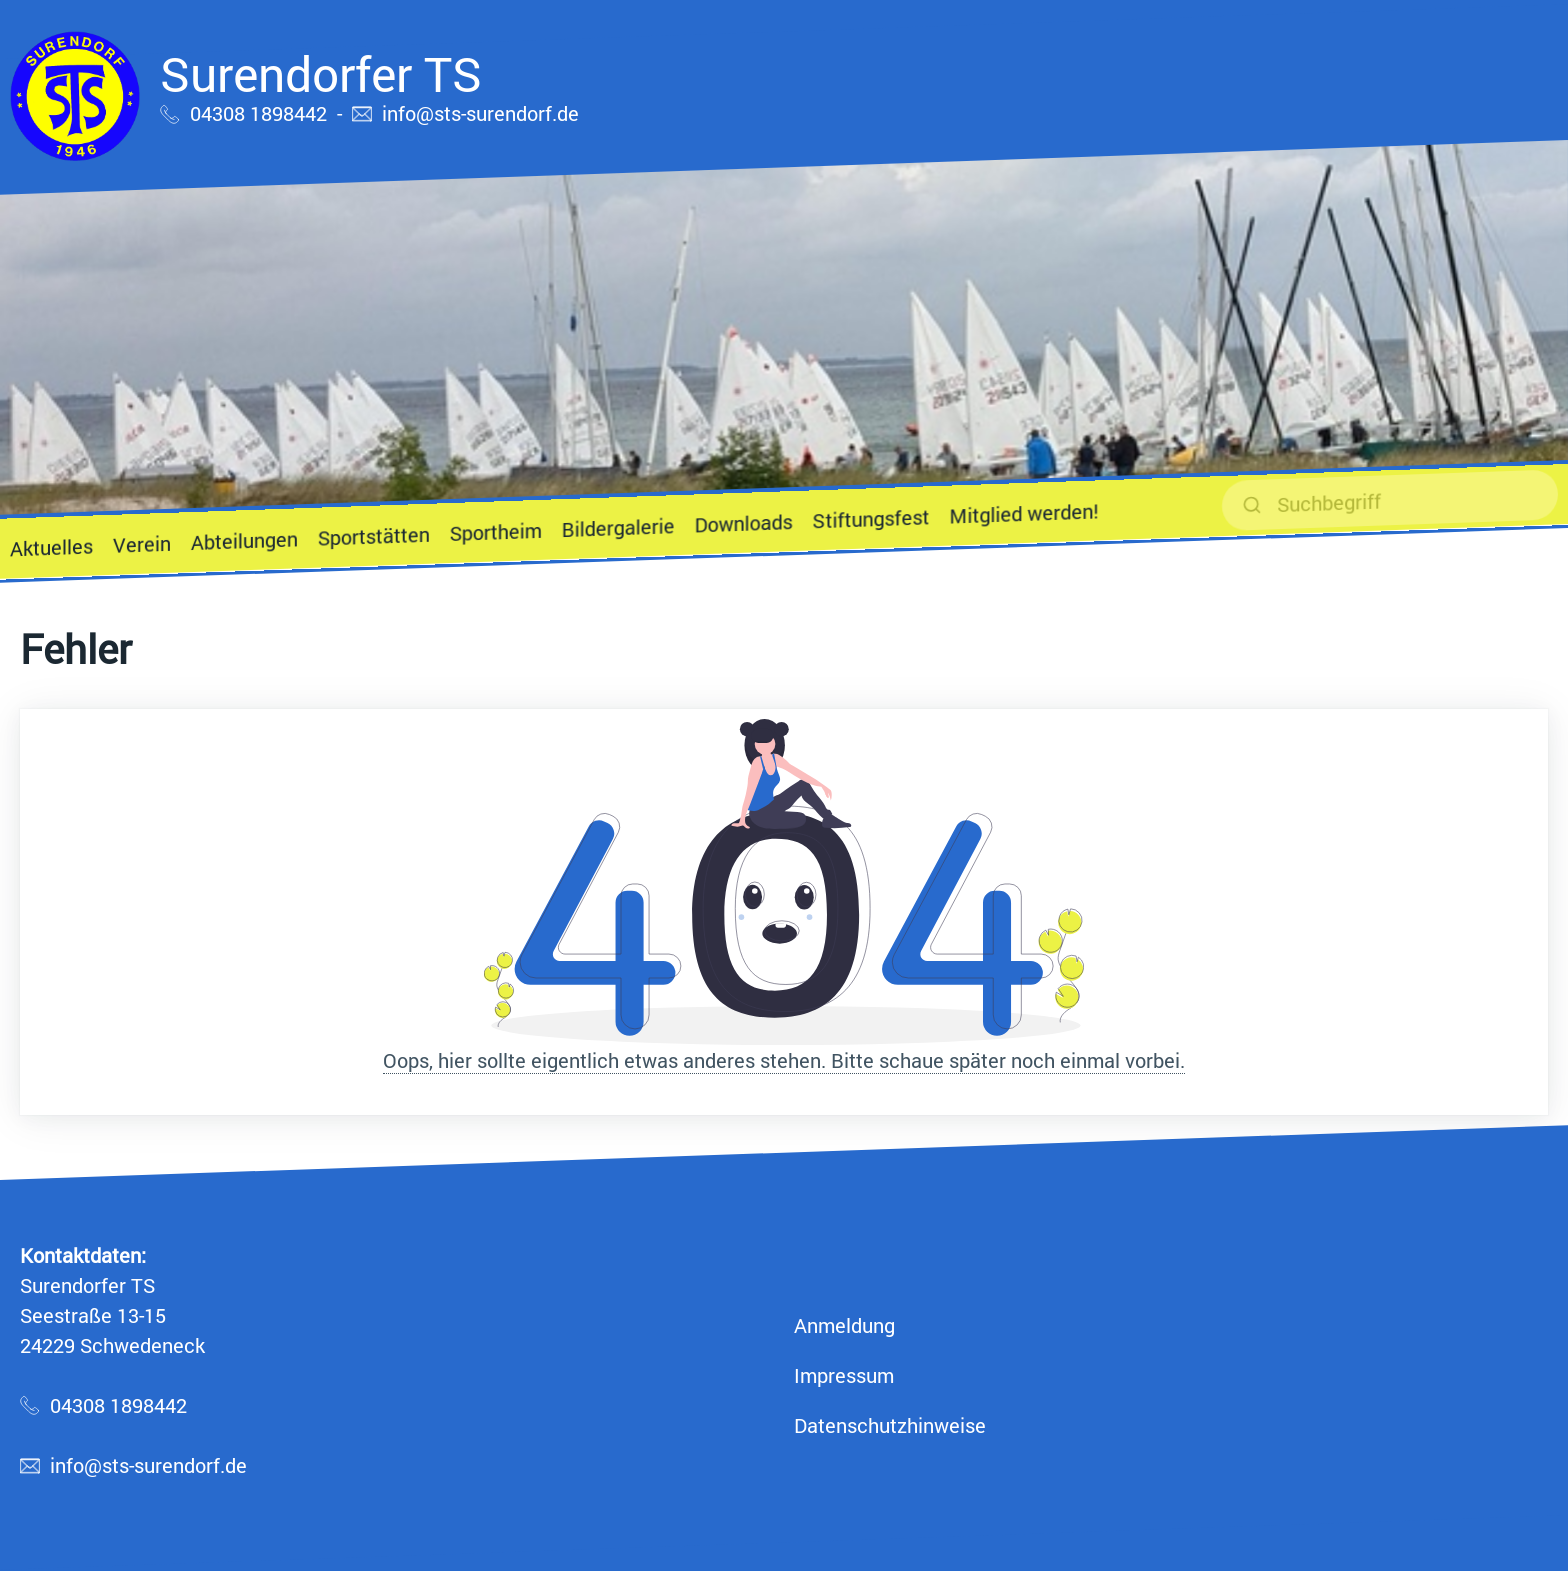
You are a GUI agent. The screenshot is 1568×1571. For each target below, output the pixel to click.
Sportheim (496, 531)
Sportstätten (374, 536)
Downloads (744, 522)
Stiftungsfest (871, 518)
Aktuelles (51, 547)
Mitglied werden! (1023, 512)
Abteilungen (244, 540)
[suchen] (1390, 500)
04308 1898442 (258, 113)
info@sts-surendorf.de (480, 113)
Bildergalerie (618, 527)
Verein (142, 544)
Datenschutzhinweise (890, 1425)
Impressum (844, 1375)
